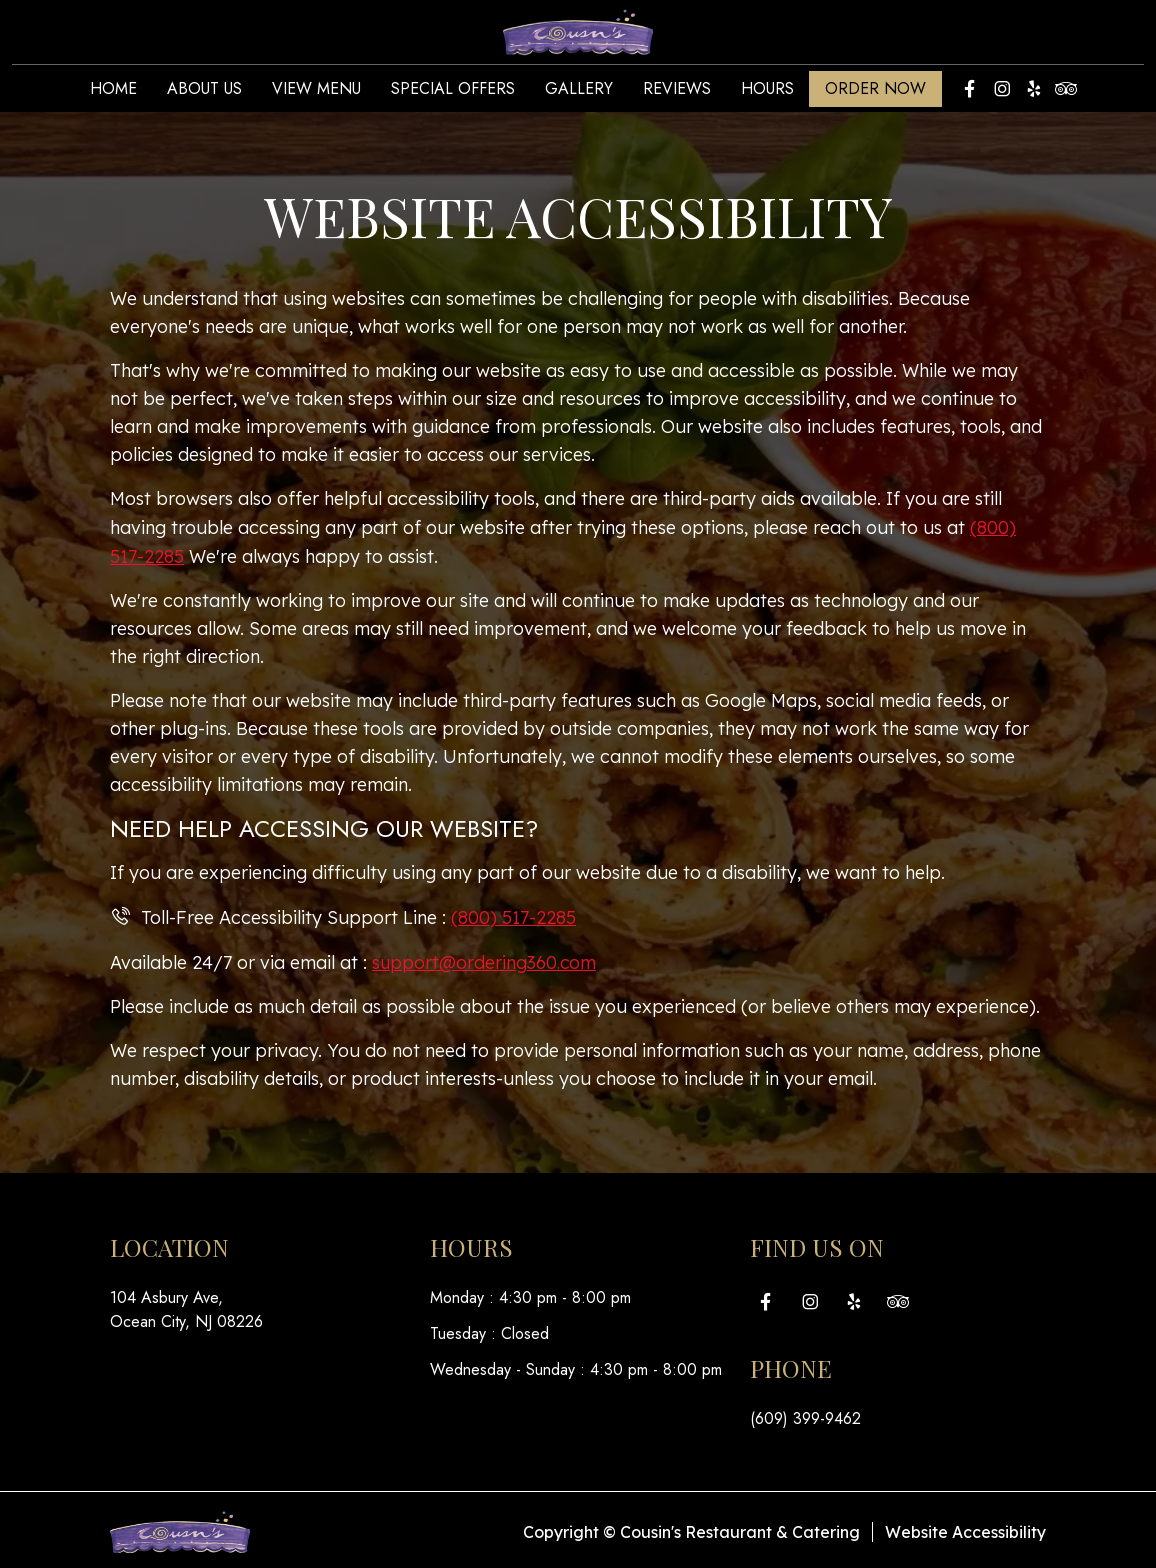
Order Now (875, 92)
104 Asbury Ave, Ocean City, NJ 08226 (186, 1305)
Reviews (677, 92)
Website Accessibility (965, 1528)
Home (113, 92)
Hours (767, 92)
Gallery (579, 92)
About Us (204, 92)
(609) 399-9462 (805, 1414)
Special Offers (453, 92)
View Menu (316, 92)
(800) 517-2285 (513, 914)
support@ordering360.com (486, 958)
